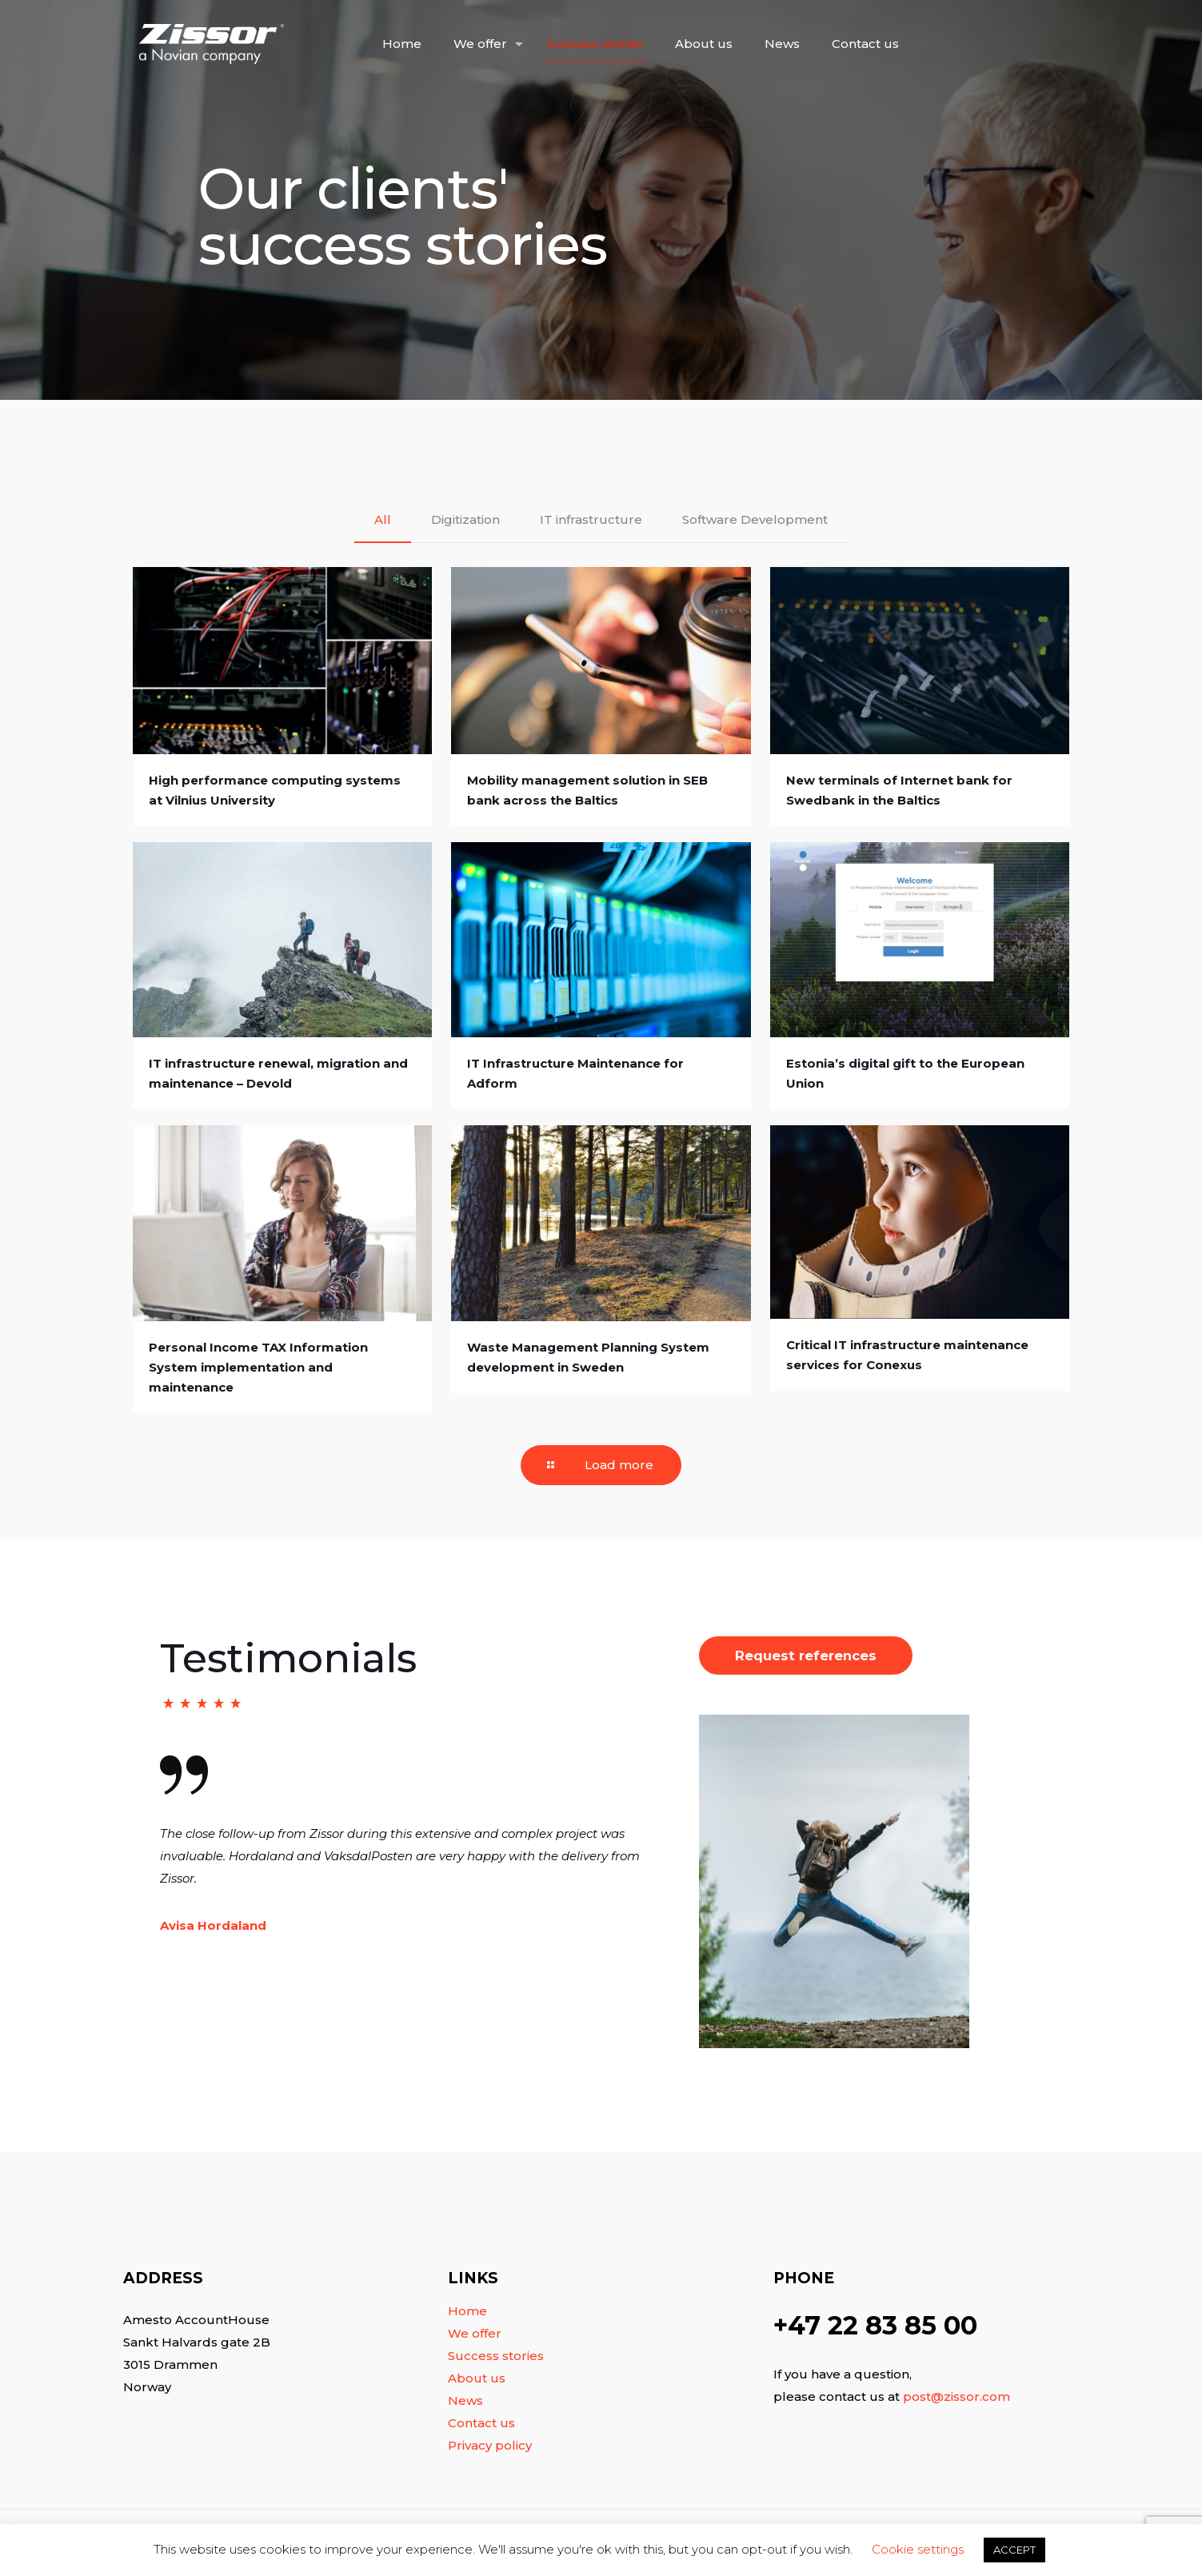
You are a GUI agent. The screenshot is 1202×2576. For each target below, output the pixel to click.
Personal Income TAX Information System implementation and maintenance (258, 1367)
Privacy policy (490, 2445)
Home (467, 2310)
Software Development (755, 519)
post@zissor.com (956, 2396)
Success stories (496, 2355)
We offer (474, 2333)
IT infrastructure (591, 519)
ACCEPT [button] (1014, 2549)
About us (476, 2378)
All (382, 519)
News (465, 2400)
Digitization (465, 519)
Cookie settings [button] (918, 2549)
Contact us (481, 2422)
